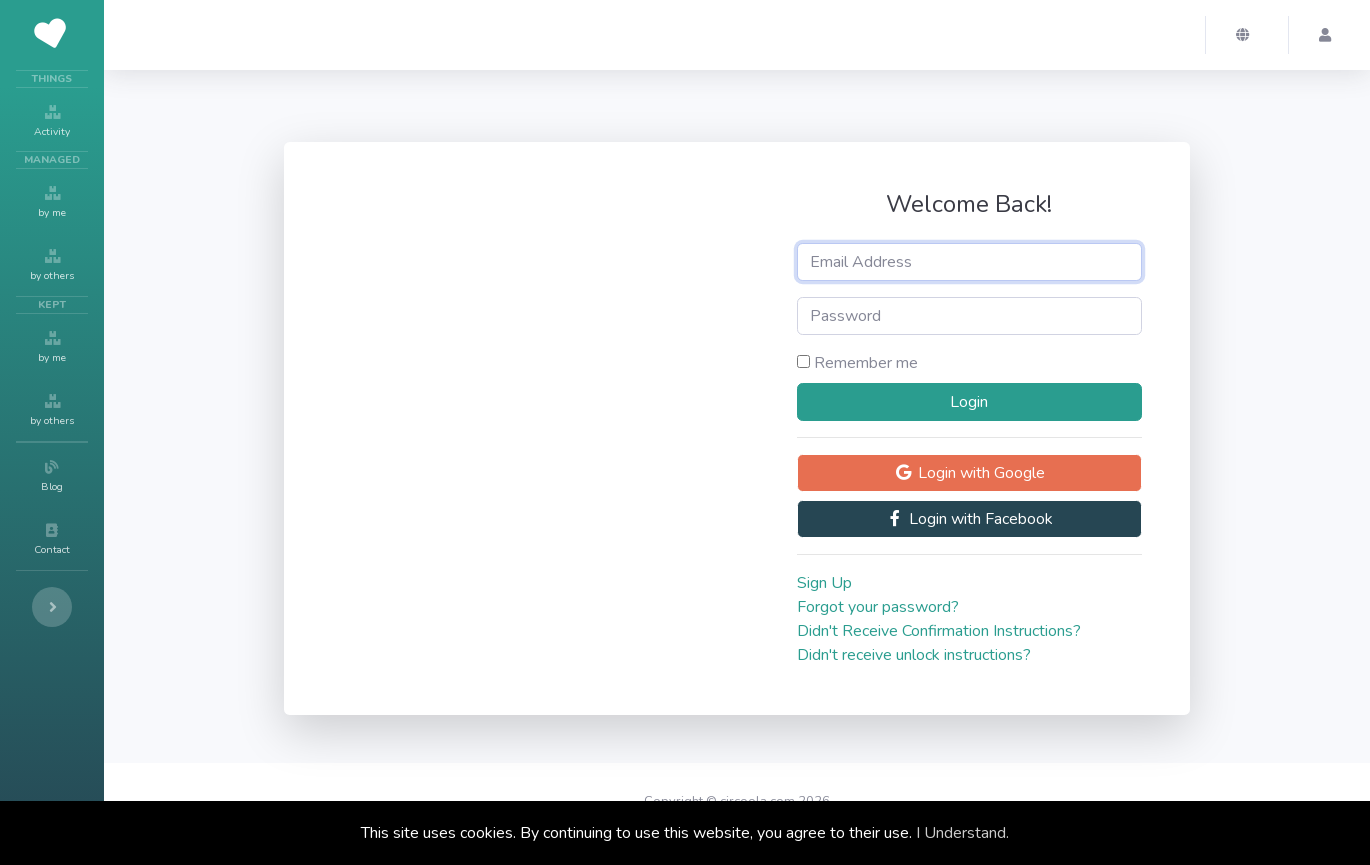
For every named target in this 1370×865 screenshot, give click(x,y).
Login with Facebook (969, 519)
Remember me (866, 363)
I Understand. (962, 833)
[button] (1247, 35)
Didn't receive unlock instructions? (914, 655)
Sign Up (824, 583)
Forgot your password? (878, 607)
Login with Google (969, 473)
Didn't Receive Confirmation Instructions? (939, 631)
